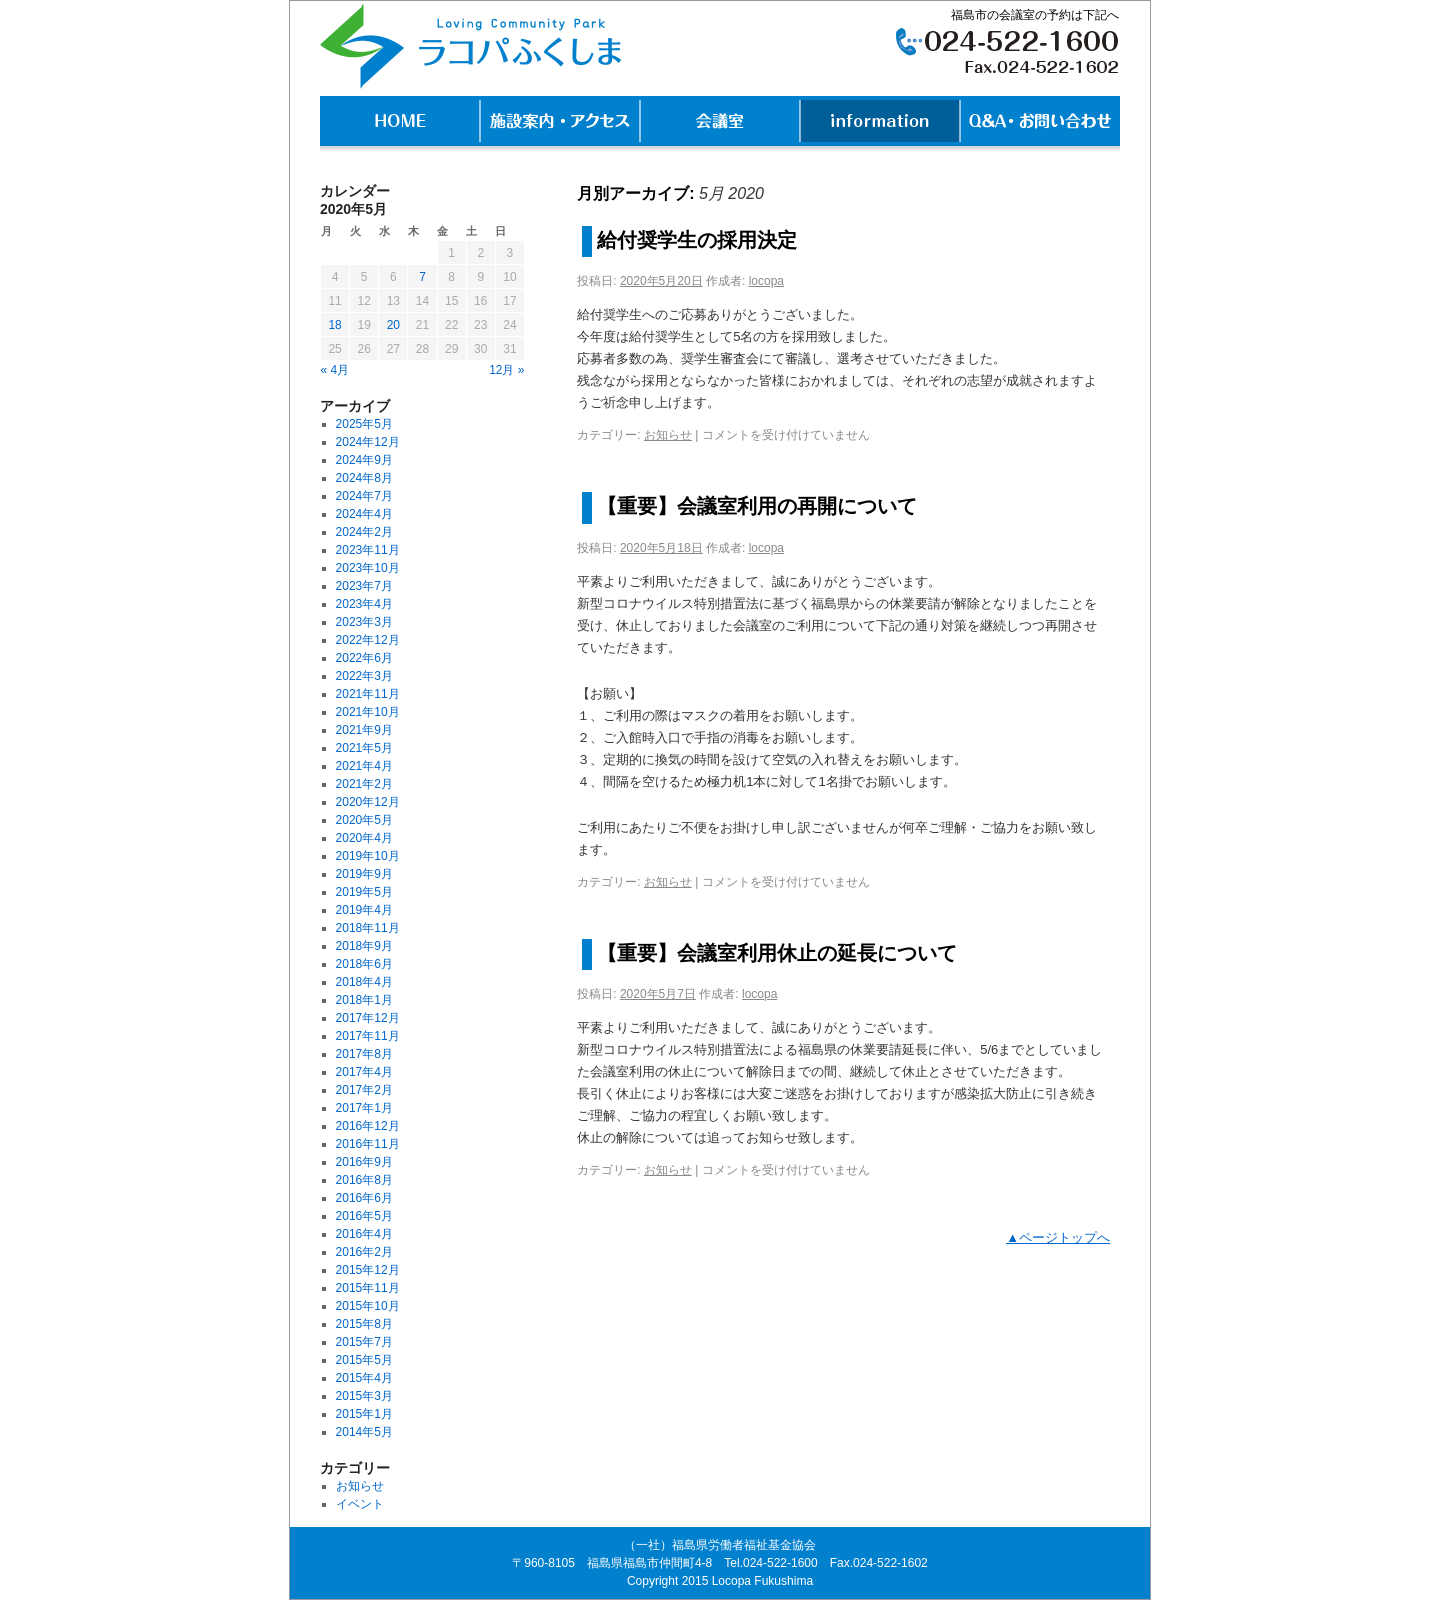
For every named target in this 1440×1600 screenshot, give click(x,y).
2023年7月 (364, 586)
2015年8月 (364, 1324)
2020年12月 (368, 802)
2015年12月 (368, 1270)
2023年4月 (364, 604)
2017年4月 (364, 1072)
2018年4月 (364, 982)
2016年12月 (368, 1126)
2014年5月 (364, 1432)
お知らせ (668, 435)
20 (393, 325)
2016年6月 (364, 1198)
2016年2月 (364, 1252)
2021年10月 (368, 712)
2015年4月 (364, 1378)
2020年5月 (364, 820)
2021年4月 (364, 766)
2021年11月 (368, 694)
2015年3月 (364, 1396)
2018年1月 (364, 1000)
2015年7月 (364, 1342)
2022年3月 (364, 676)
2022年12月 (368, 640)
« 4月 (335, 370)
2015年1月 (364, 1414)
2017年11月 (368, 1036)
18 (334, 325)
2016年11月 (368, 1144)
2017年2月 (364, 1090)
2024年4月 (364, 514)
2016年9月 (364, 1162)
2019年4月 (364, 910)
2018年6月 (364, 964)
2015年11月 (368, 1288)
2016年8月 (364, 1180)
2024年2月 (364, 532)
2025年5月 (364, 424)
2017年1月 (364, 1108)
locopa (766, 281)
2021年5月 (364, 748)
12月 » (506, 370)
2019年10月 (368, 856)
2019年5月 (364, 892)
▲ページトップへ (1058, 1237)
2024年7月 (364, 496)
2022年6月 (364, 658)
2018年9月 (364, 946)
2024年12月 (368, 442)
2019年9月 (364, 874)
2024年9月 (364, 460)
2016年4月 (364, 1234)
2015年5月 (364, 1360)
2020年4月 (364, 838)
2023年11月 (368, 550)
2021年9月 (364, 730)
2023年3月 (364, 622)
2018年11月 (368, 928)
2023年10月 (368, 568)
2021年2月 (364, 784)
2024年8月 (364, 478)
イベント (360, 1504)
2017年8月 (364, 1054)
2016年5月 (364, 1216)
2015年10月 (368, 1306)
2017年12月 (368, 1018)
